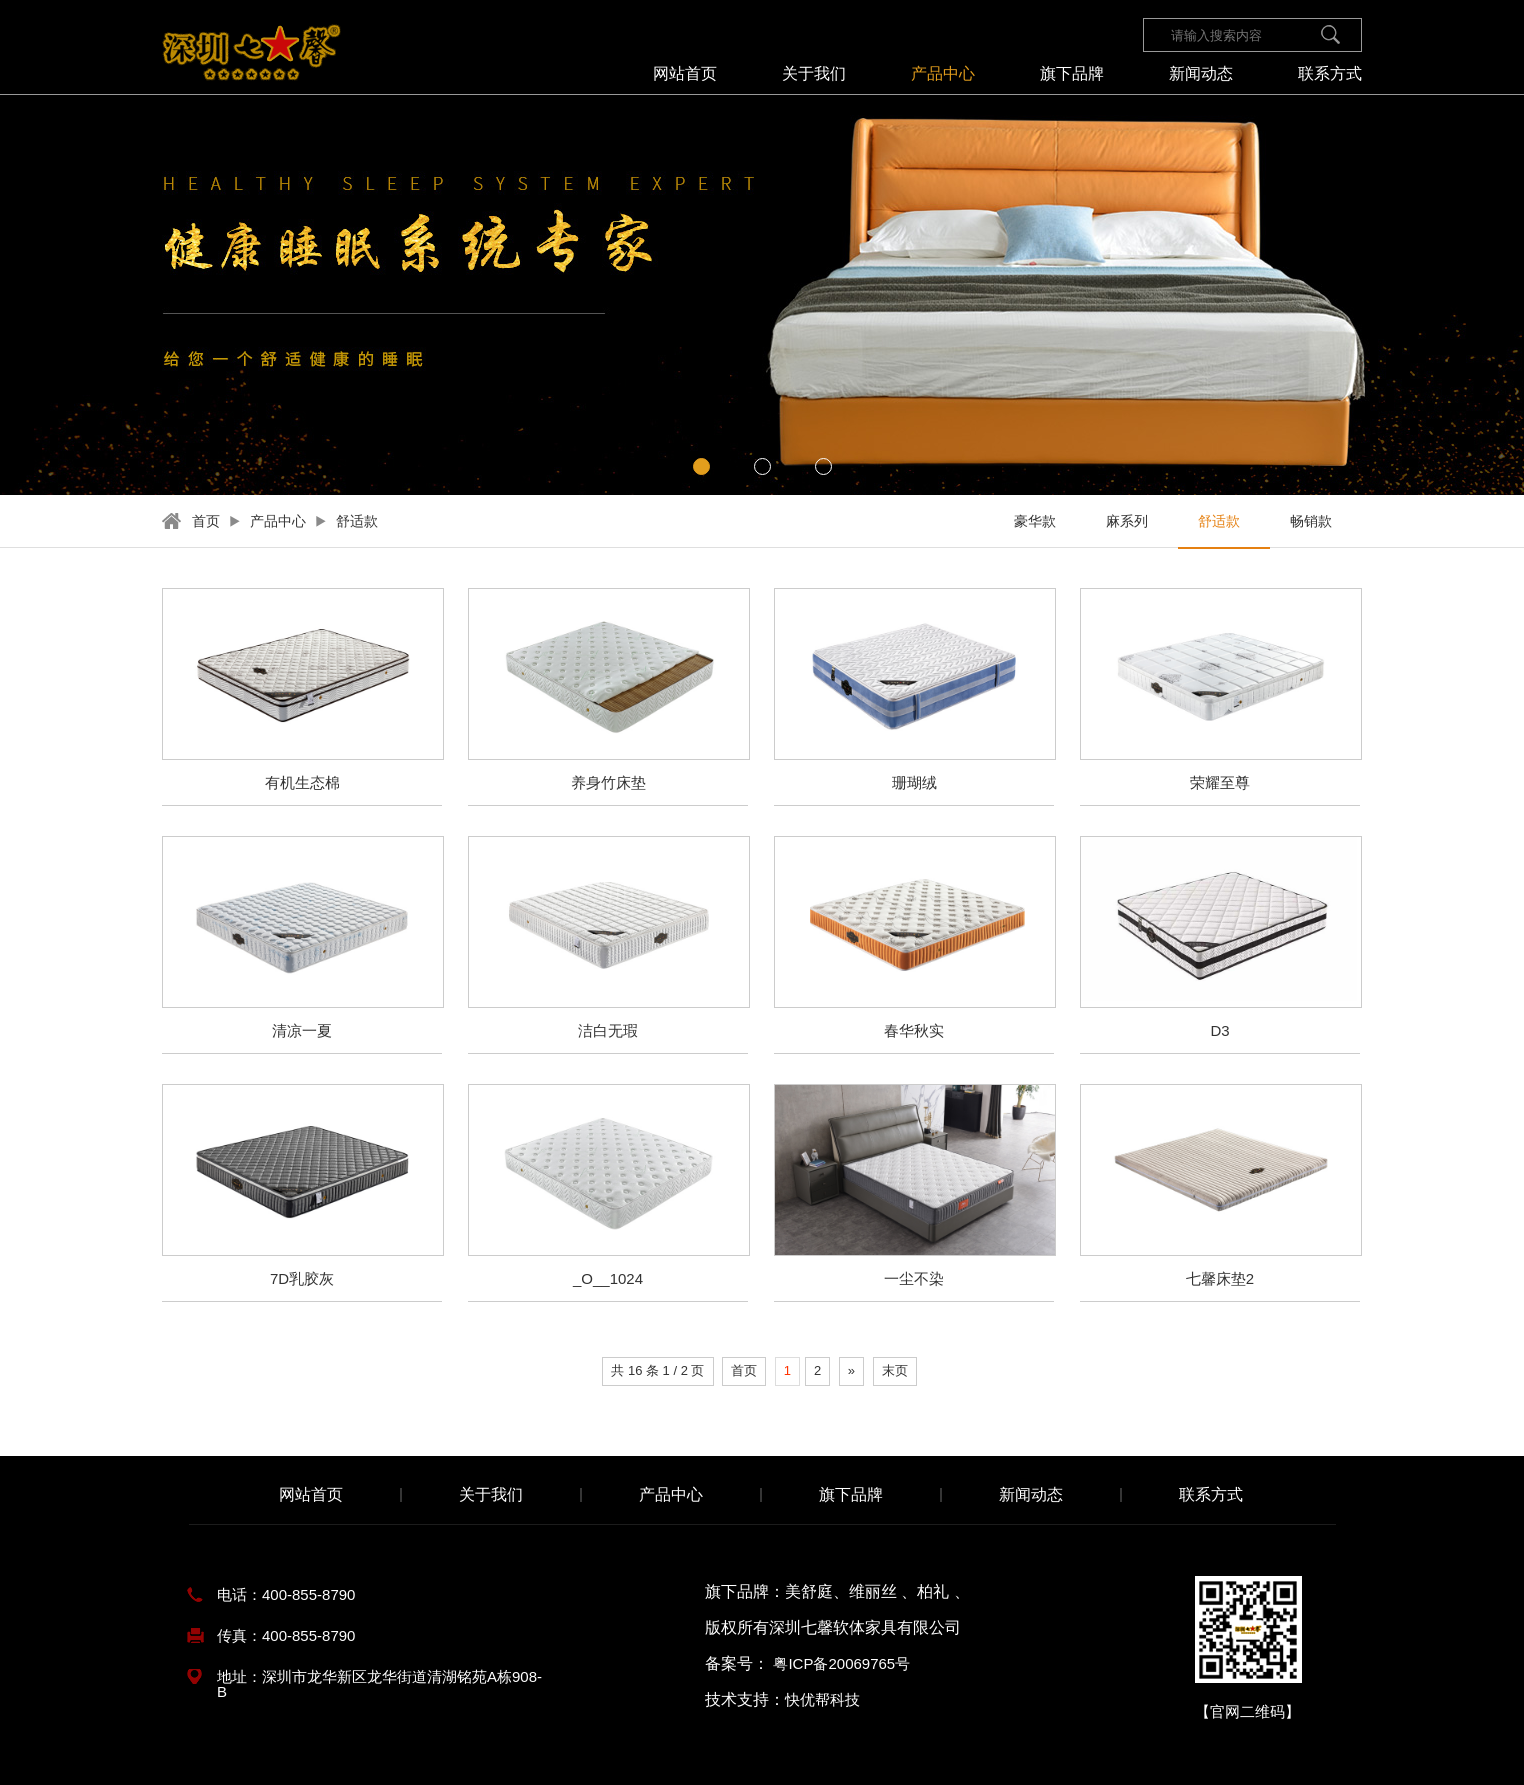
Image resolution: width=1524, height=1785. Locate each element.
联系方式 (1330, 74)
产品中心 (943, 74)
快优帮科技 (822, 1699)
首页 (206, 521)
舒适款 (357, 521)
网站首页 (685, 74)
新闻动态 (1201, 74)
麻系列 (1127, 521)
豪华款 (1035, 521)
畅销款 (1311, 521)
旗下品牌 (1072, 74)
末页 (895, 1370)
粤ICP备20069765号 (841, 1663)
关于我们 (814, 74)
